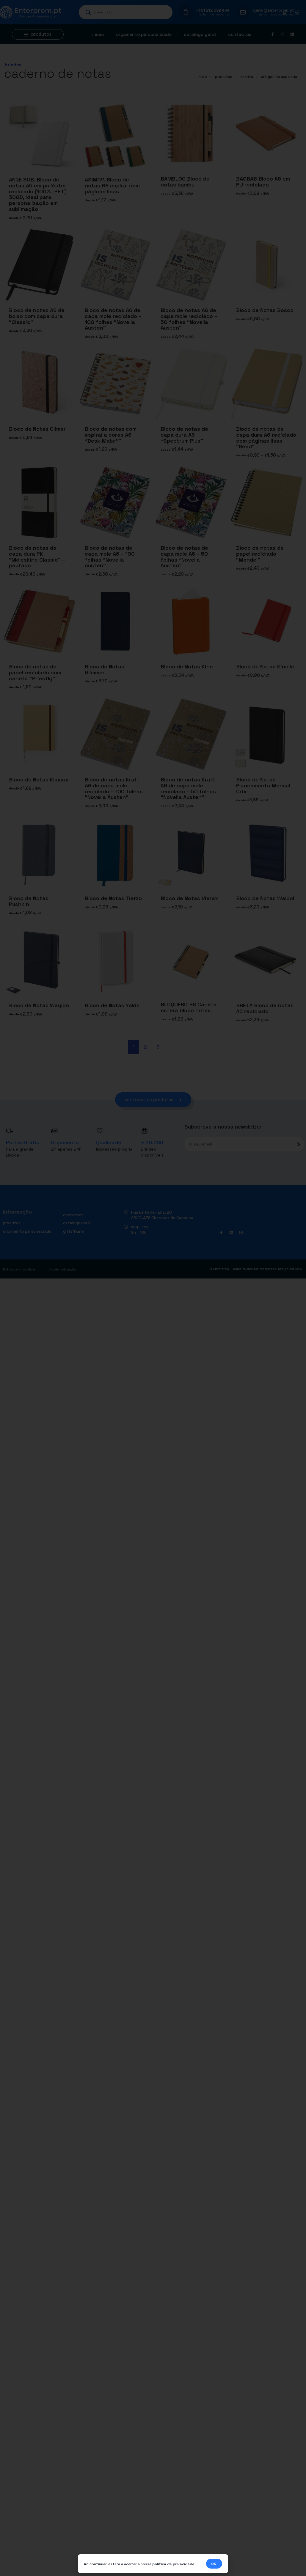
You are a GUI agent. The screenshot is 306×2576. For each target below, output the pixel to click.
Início (98, 34)
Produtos (223, 76)
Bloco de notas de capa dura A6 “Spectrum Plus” (184, 434)
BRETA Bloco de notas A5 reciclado (265, 1008)
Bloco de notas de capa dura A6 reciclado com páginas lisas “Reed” (266, 437)
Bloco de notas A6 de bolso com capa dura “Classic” (37, 316)
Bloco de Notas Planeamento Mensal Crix (263, 785)
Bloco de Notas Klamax (38, 779)
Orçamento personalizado (144, 34)
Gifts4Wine (73, 1232)
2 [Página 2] (145, 1047)
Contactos (239, 34)
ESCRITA (246, 76)
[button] (38, 34)
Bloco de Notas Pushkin (28, 901)
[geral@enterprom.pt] (243, 12)
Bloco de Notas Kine (187, 666)
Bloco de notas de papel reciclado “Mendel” (260, 553)
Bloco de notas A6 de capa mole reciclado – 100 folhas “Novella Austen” (113, 319)
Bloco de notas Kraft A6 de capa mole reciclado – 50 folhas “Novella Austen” (188, 788)
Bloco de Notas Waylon (39, 1005)
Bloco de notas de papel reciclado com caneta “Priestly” (35, 672)
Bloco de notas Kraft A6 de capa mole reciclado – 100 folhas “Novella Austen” (114, 788)
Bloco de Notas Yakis (112, 1005)
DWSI (298, 1270)
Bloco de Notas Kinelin (265, 666)
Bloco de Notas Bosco (265, 310)
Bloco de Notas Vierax (189, 898)
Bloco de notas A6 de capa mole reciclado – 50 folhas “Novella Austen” (189, 319)
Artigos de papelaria (279, 76)
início (202, 76)
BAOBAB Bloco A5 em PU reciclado (263, 181)
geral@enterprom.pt (273, 10)
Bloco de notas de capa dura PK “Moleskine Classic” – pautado (37, 556)
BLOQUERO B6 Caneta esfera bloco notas (189, 1007)
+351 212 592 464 (213, 10)
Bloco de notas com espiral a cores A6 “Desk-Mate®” (110, 434)
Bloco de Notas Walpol (265, 898)
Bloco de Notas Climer (37, 428)
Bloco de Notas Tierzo (113, 898)
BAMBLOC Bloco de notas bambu (185, 181)
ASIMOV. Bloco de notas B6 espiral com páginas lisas (112, 185)
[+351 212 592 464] (185, 12)
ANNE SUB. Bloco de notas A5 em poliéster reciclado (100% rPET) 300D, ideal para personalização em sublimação (38, 194)
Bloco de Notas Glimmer (104, 669)
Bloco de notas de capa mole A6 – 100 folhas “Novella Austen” (110, 556)
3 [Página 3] (157, 1047)
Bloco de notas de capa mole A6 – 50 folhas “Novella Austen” (184, 556)
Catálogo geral (200, 34)
